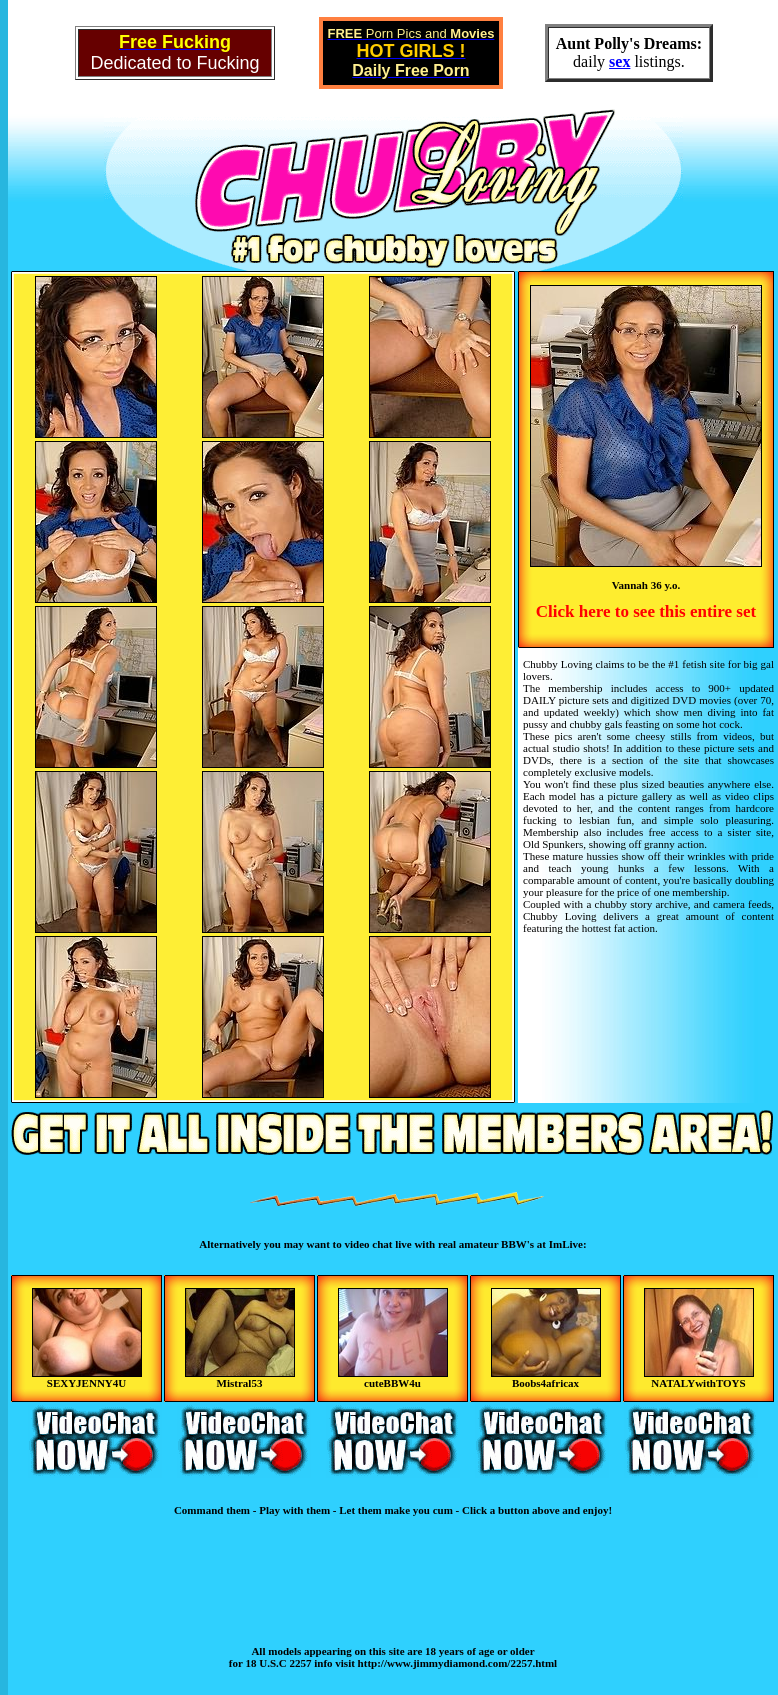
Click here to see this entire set (646, 611)
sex (619, 61)
